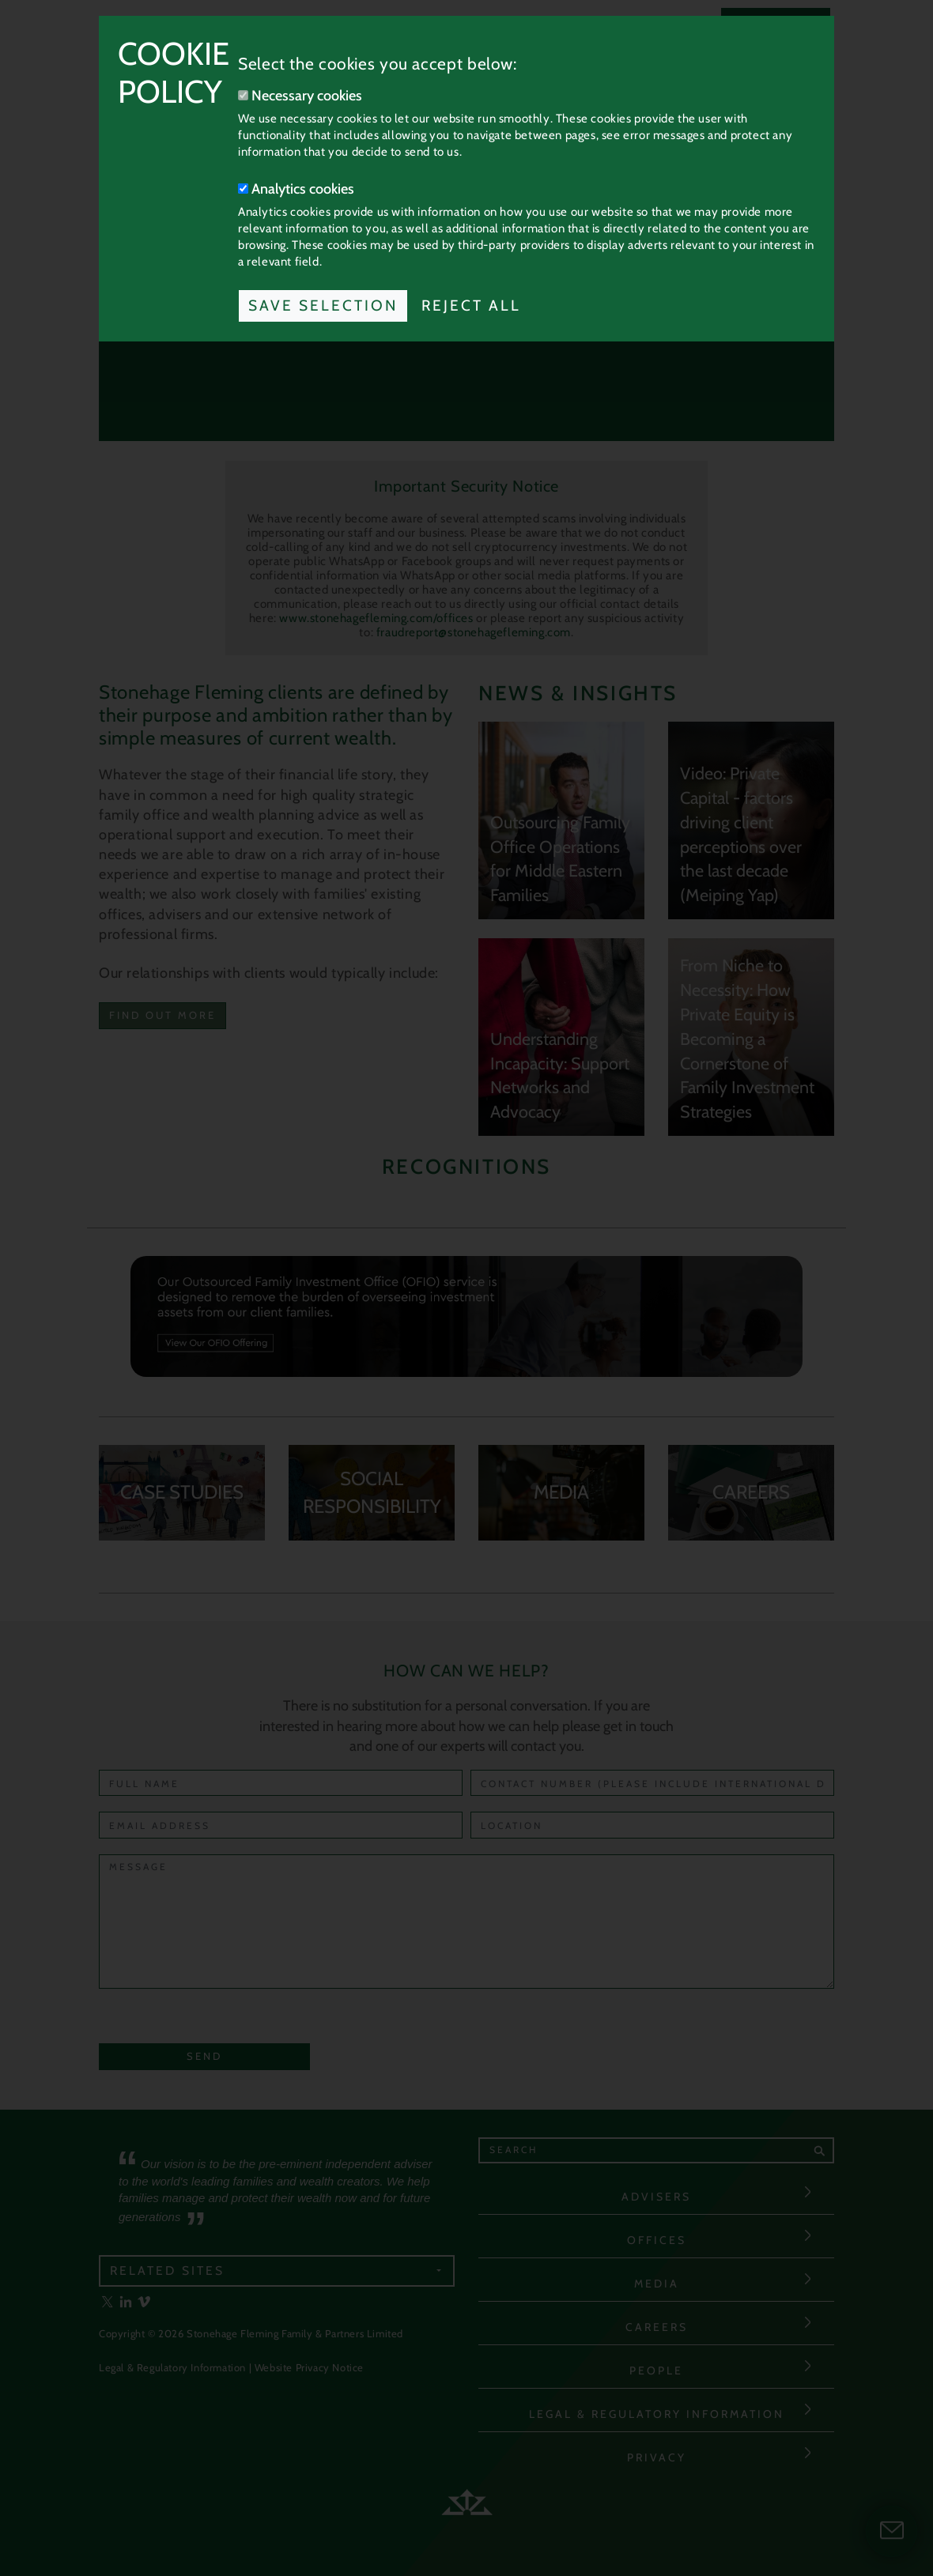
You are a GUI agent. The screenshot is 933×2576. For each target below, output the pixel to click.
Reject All (471, 305)
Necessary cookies (300, 95)
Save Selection (323, 305)
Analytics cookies (296, 189)
